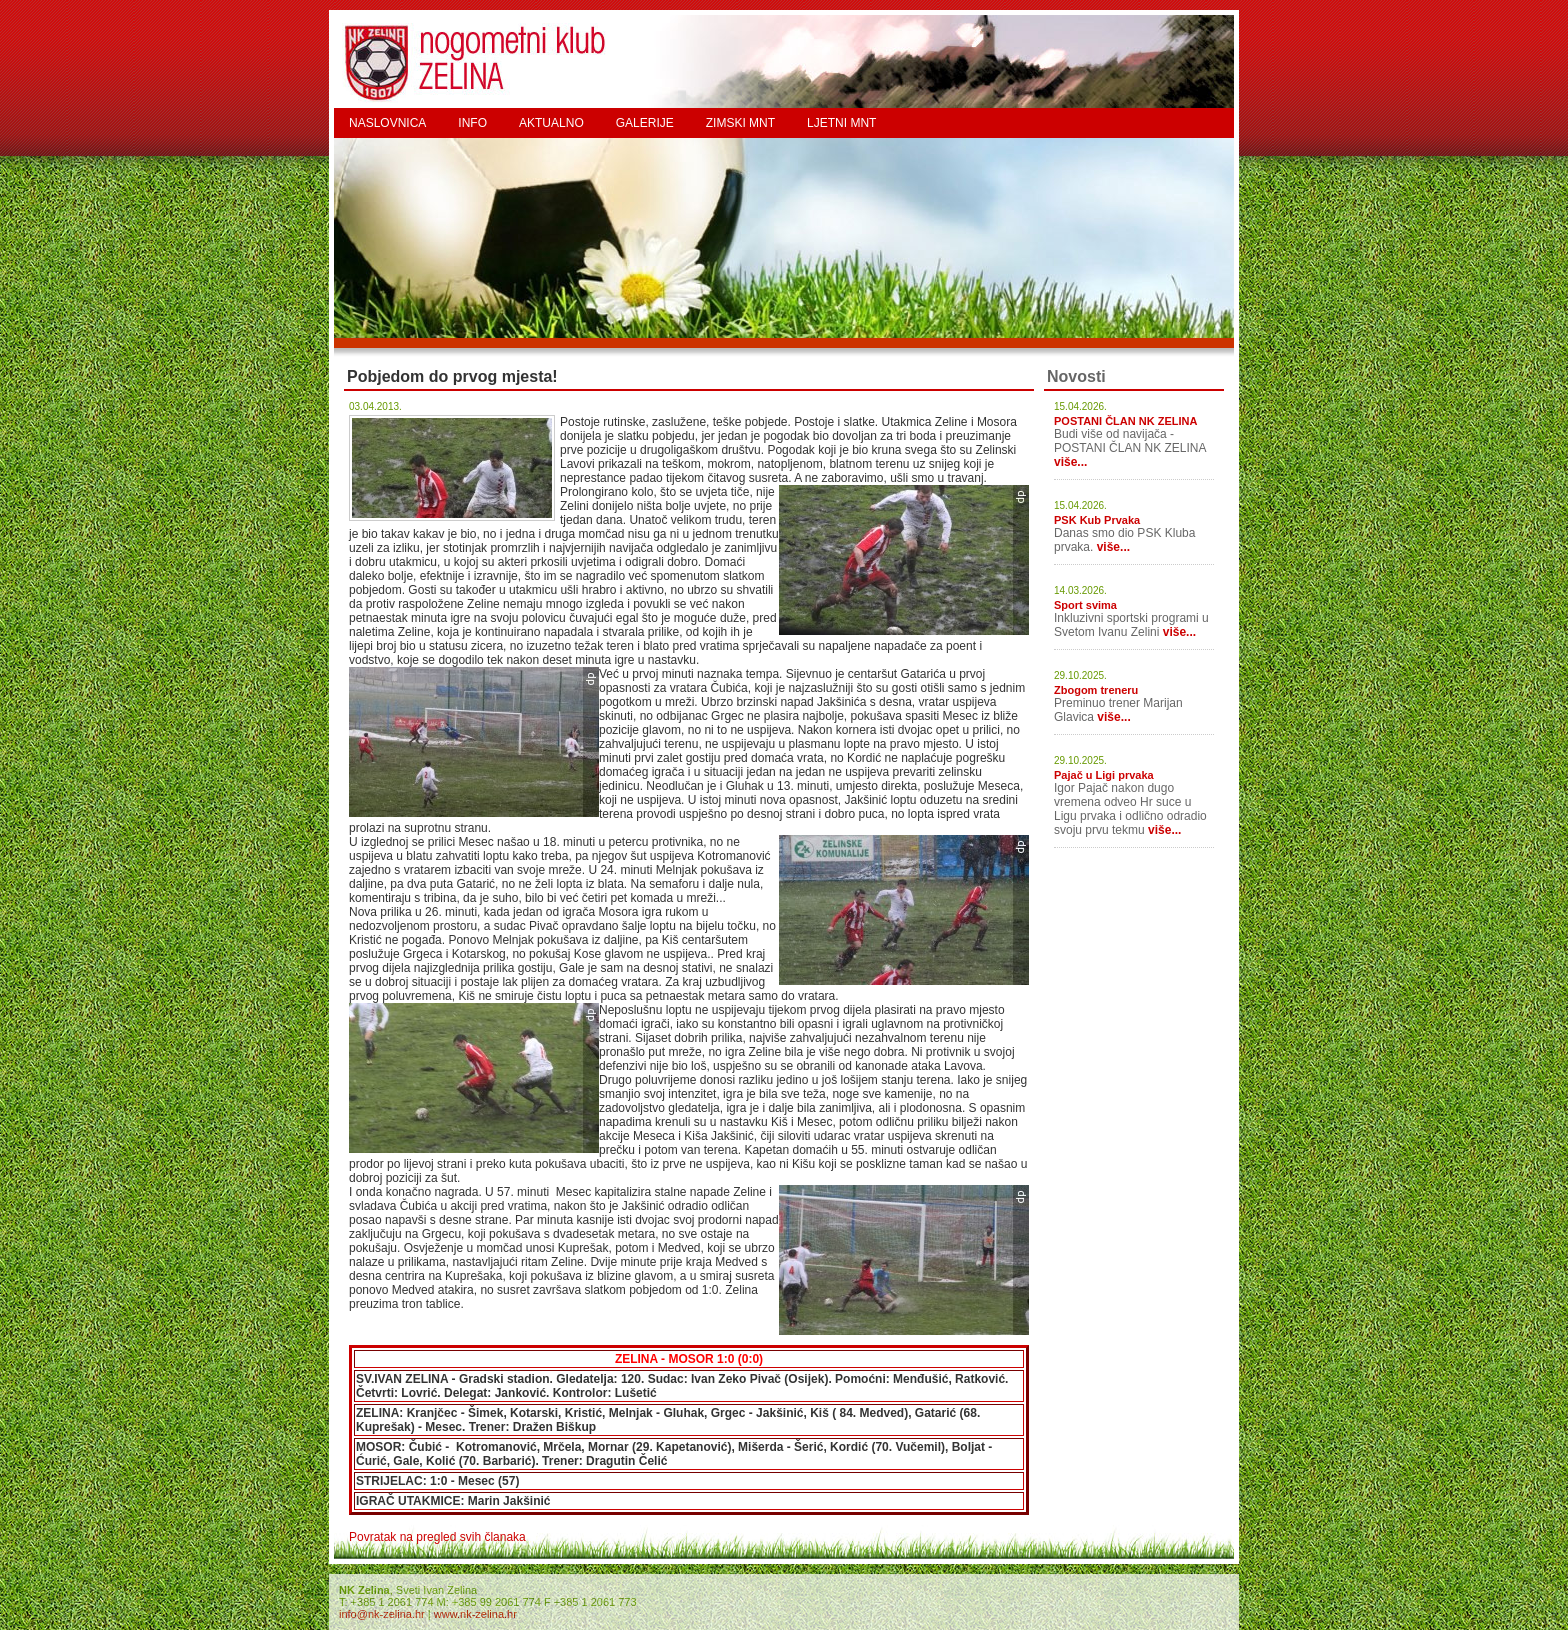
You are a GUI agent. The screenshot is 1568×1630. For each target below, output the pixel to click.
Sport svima (1085, 605)
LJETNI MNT (841, 123)
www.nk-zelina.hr (475, 1614)
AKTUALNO (551, 123)
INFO (472, 123)
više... (1070, 462)
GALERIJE (645, 123)
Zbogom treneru (1096, 690)
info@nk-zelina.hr (382, 1614)
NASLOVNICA (387, 123)
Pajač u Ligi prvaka (1104, 775)
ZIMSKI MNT (740, 123)
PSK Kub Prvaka (1097, 520)
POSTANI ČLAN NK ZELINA (1125, 421)
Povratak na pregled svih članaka (437, 1537)
